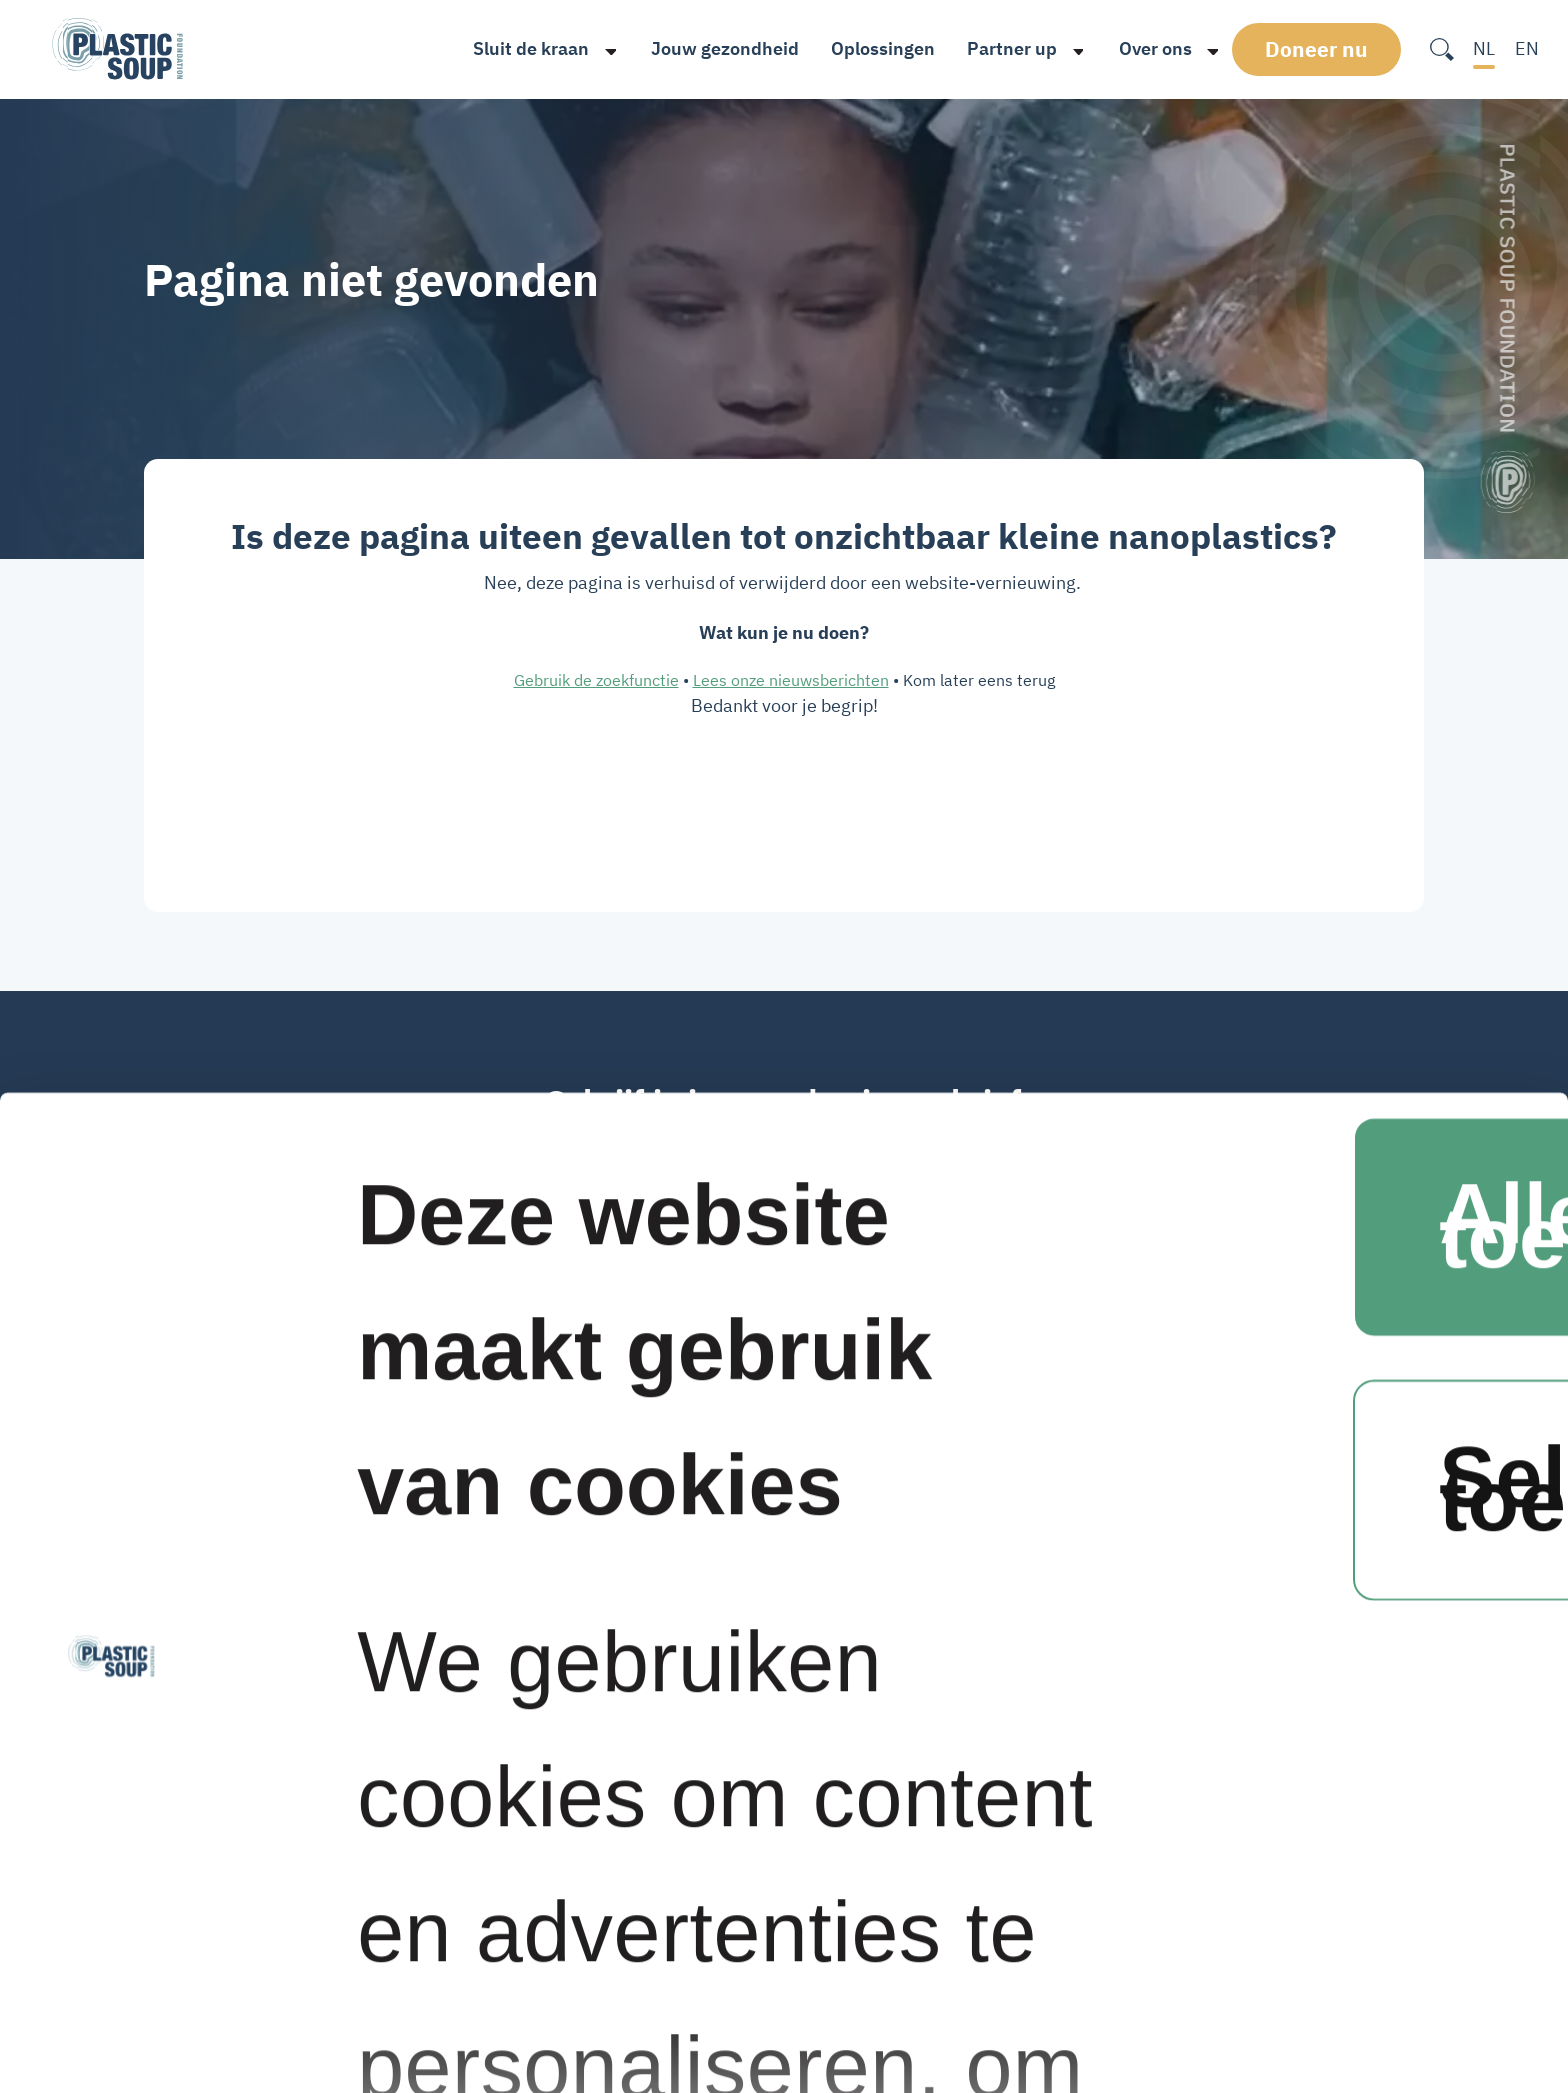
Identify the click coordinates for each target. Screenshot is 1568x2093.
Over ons (1146, 48)
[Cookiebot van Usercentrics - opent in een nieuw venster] (111, 1984)
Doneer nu (1322, 49)
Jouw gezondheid (716, 48)
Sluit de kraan (523, 48)
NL (1484, 48)
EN (1527, 48)
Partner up (1004, 48)
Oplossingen (875, 48)
